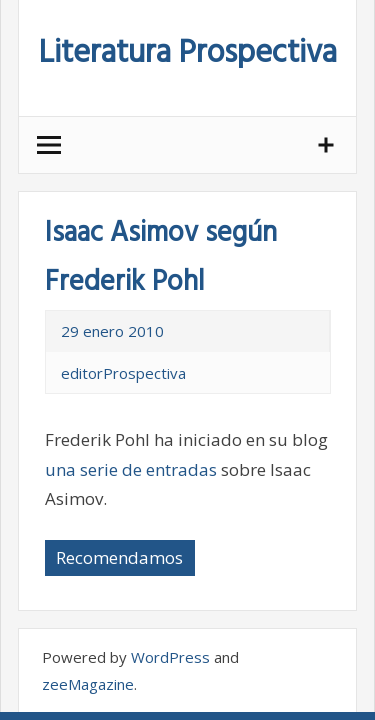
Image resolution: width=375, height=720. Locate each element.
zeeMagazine (88, 684)
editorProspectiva (123, 373)
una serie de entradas (131, 469)
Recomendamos (119, 557)
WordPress (170, 657)
